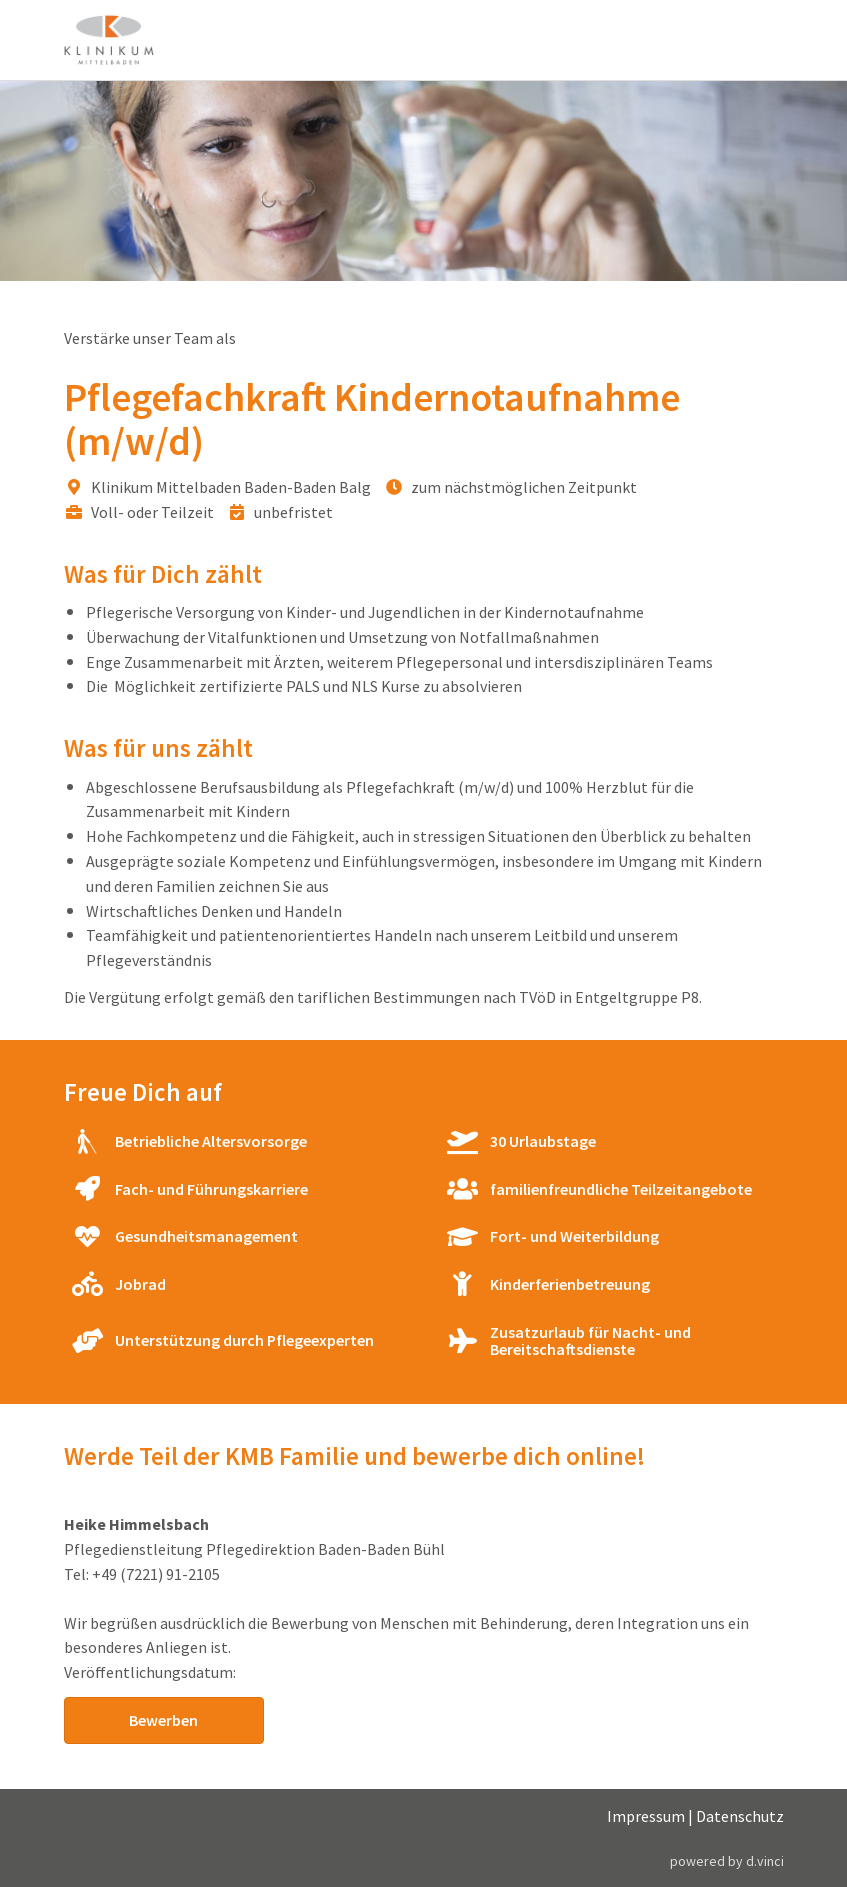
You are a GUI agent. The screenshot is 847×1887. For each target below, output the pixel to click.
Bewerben (163, 1720)
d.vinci (765, 1861)
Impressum (646, 1816)
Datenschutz (740, 1816)
